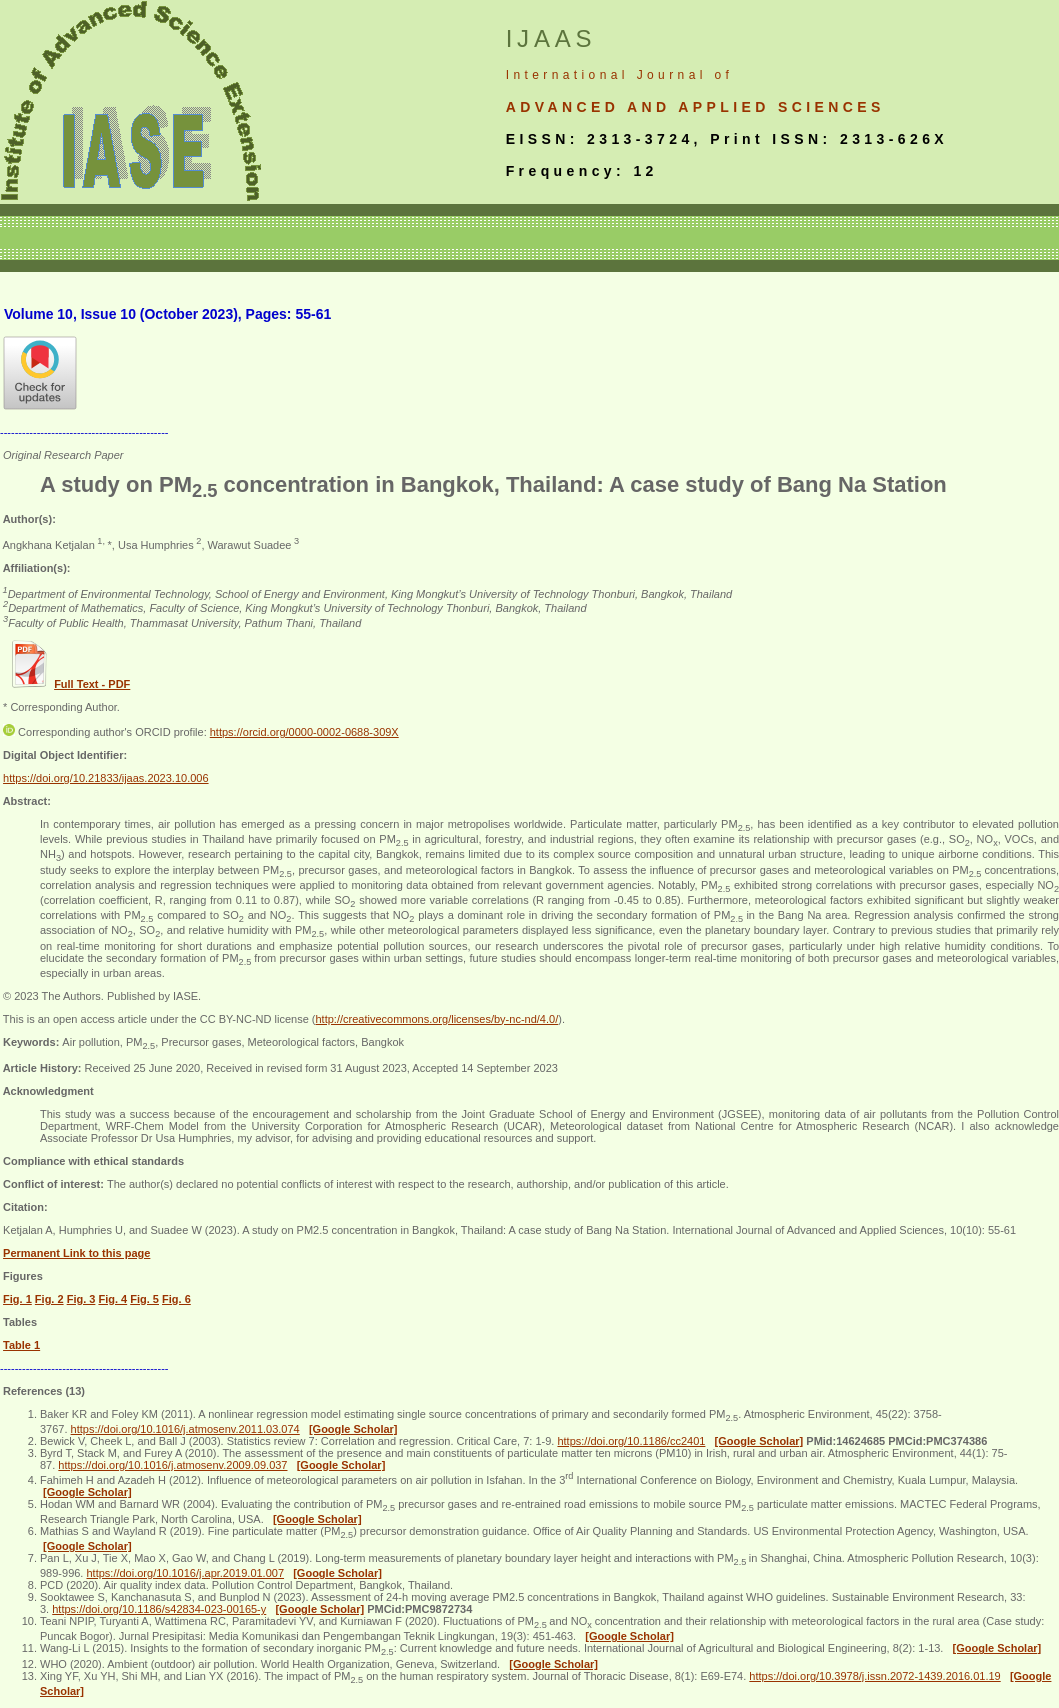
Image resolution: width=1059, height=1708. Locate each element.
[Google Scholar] (353, 1429)
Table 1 (21, 1345)
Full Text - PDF (92, 684)
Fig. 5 (144, 1299)
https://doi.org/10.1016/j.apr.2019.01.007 (185, 1573)
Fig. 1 (17, 1299)
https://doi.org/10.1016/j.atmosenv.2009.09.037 (172, 1465)
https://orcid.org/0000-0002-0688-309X (304, 732)
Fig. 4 (112, 1299)
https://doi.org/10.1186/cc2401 (631, 1441)
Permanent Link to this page (76, 1253)
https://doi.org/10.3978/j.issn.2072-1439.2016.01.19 (874, 1676)
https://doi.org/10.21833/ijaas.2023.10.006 (106, 778)
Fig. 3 (81, 1299)
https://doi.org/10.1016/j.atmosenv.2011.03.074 (185, 1429)
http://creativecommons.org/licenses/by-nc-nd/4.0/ (436, 1019)
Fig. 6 (176, 1299)
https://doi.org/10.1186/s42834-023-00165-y (159, 1609)
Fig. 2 (49, 1299)
